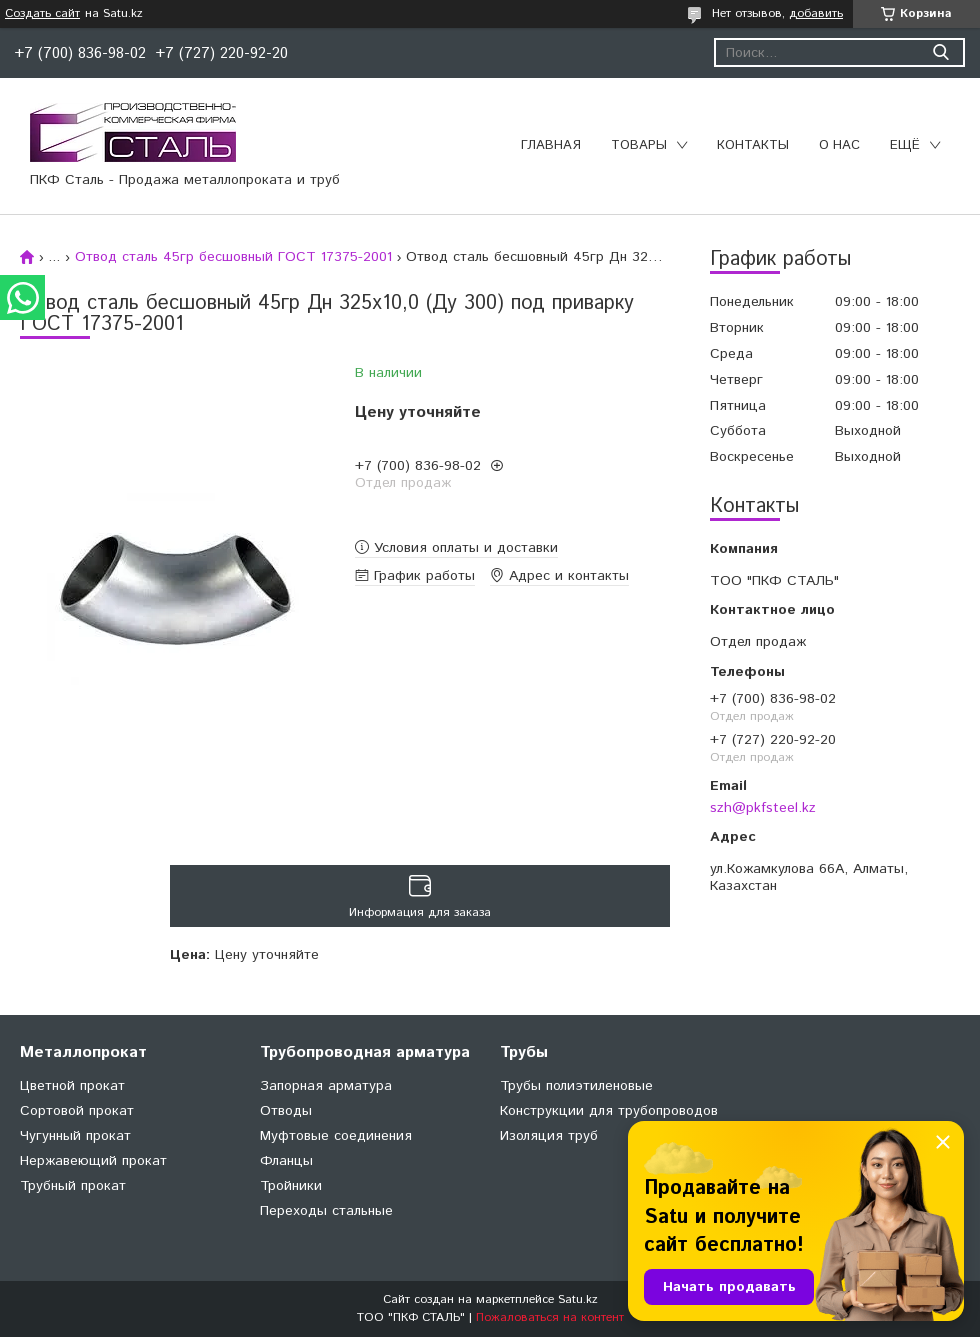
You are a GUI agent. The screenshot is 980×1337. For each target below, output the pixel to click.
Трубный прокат (73, 1186)
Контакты (753, 145)
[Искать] (940, 52)
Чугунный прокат (75, 1136)
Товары (639, 145)
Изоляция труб (549, 1136)
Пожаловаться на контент (550, 1317)
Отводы (286, 1111)
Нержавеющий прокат (93, 1161)
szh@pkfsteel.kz (763, 808)
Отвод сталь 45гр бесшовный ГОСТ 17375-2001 (233, 257)
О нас (839, 145)
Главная (551, 145)
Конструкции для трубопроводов (609, 1111)
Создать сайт (42, 14)
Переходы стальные (326, 1211)
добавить (816, 13)
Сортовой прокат (77, 1111)
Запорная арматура (326, 1086)
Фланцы (286, 1161)
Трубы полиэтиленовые (576, 1086)
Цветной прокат (72, 1086)
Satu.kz (578, 1299)
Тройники (291, 1186)
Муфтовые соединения (336, 1136)
